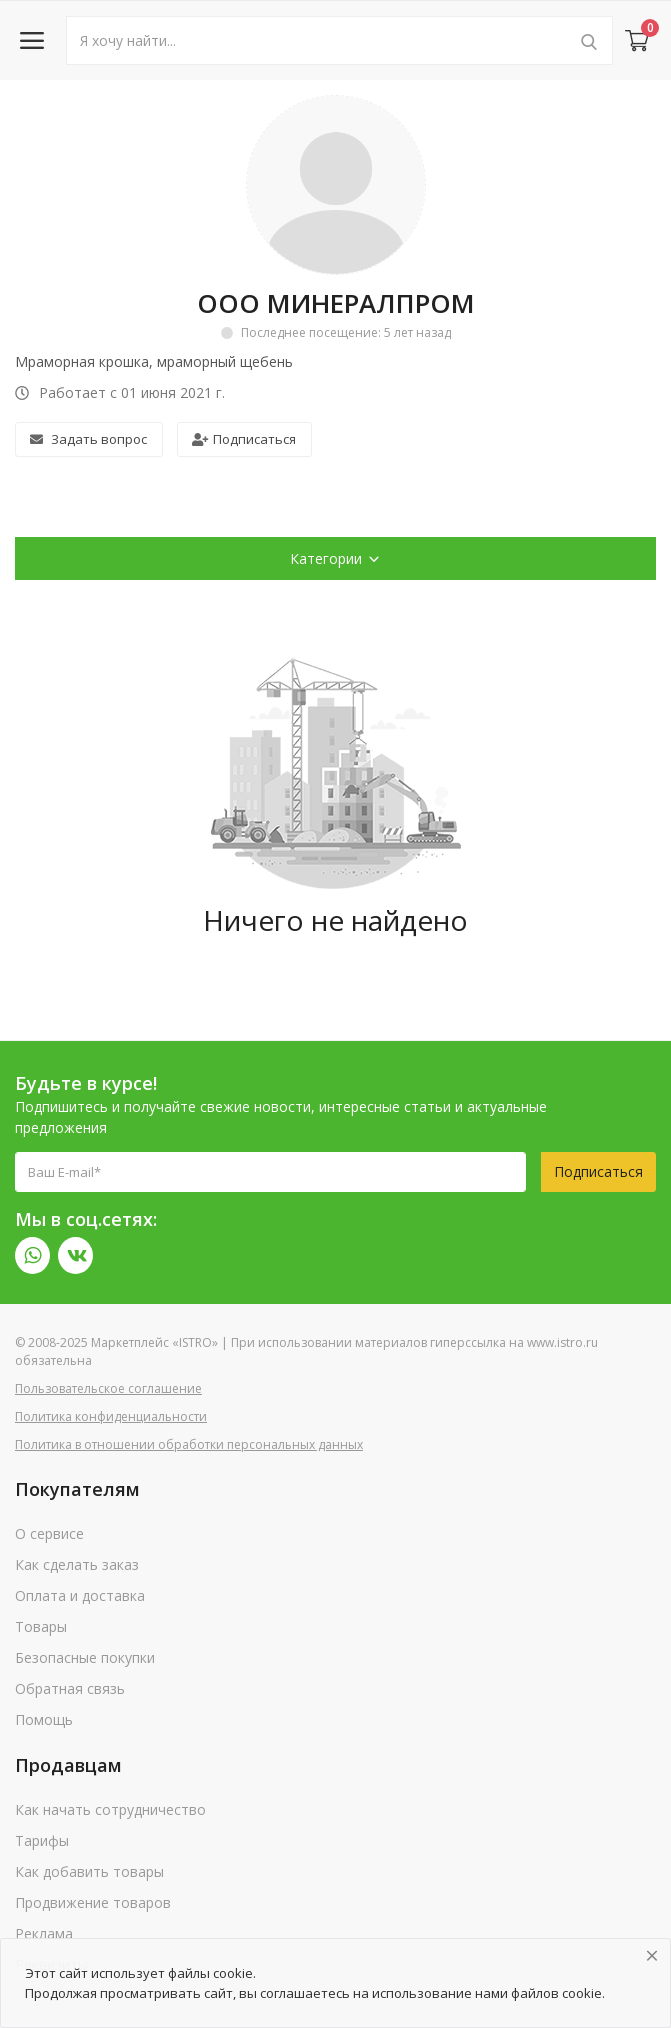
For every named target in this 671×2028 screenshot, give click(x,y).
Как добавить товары (89, 1871)
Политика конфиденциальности (111, 1416)
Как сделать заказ (77, 1564)
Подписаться (244, 439)
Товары (41, 1626)
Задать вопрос (88, 439)
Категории (335, 558)
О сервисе (49, 1533)
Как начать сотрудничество (110, 1809)
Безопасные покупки (85, 1657)
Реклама (44, 1933)
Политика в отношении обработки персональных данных (189, 1444)
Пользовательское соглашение (108, 1388)
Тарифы (42, 1840)
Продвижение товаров (93, 1902)
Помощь (44, 1719)
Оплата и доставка (80, 1595)
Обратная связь (70, 1688)
